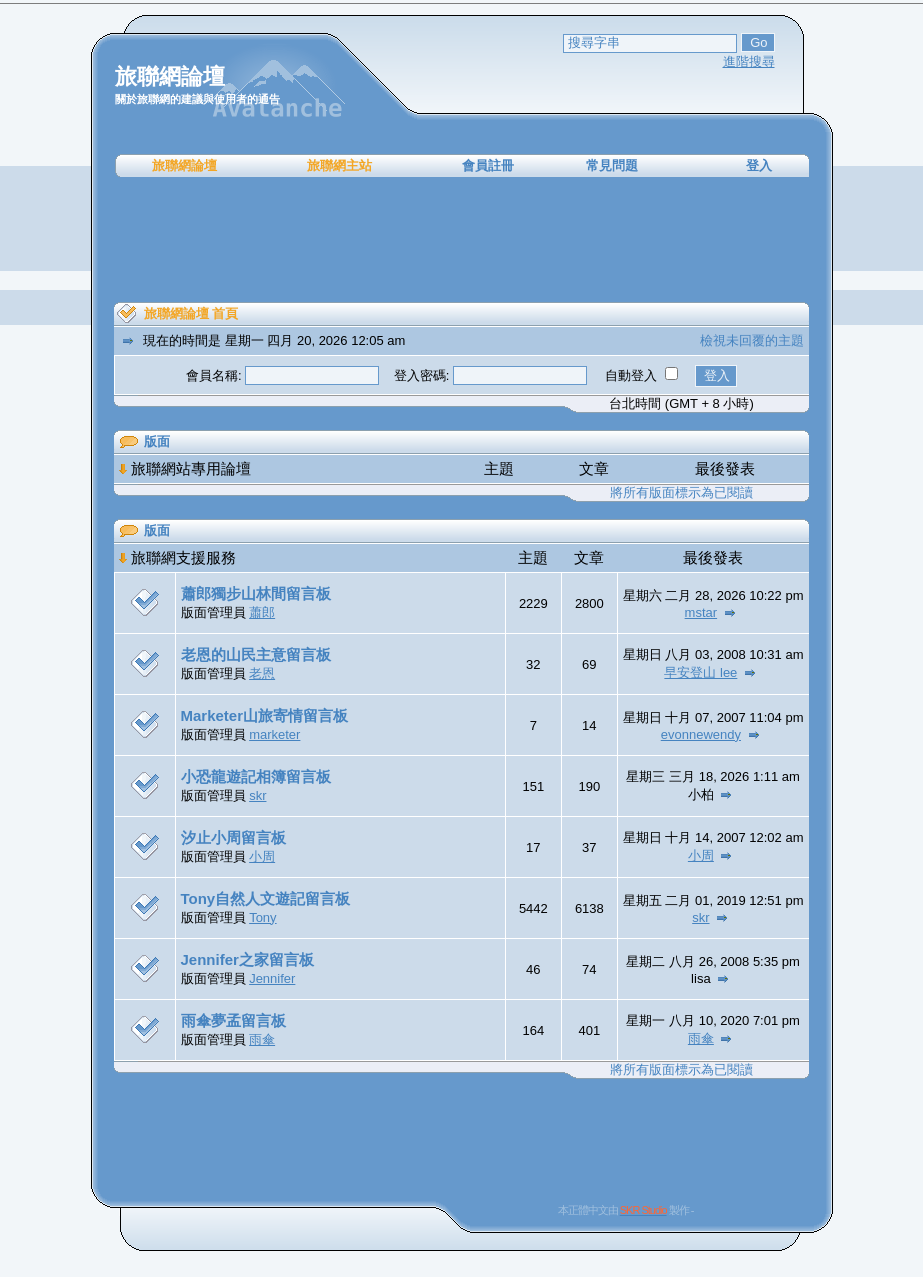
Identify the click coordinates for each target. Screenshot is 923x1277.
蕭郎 (262, 612)
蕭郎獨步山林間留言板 (256, 593)
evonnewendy (701, 734)
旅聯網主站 (339, 165)
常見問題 (612, 165)
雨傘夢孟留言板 (233, 1020)
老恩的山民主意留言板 (256, 654)
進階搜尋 (749, 61)
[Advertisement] (462, 240)
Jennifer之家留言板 (247, 959)
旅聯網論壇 (184, 165)
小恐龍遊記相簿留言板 (256, 776)
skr (257, 795)
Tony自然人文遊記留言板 (266, 898)
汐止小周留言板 (233, 837)
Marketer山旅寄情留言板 (265, 715)
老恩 (262, 673)
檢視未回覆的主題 (752, 340)
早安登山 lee (700, 672)
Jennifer (272, 978)
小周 (262, 856)
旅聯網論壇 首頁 (191, 313)
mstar (701, 612)
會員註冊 (488, 165)
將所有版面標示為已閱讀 (681, 492)
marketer (274, 734)
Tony (262, 917)
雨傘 (262, 1039)
